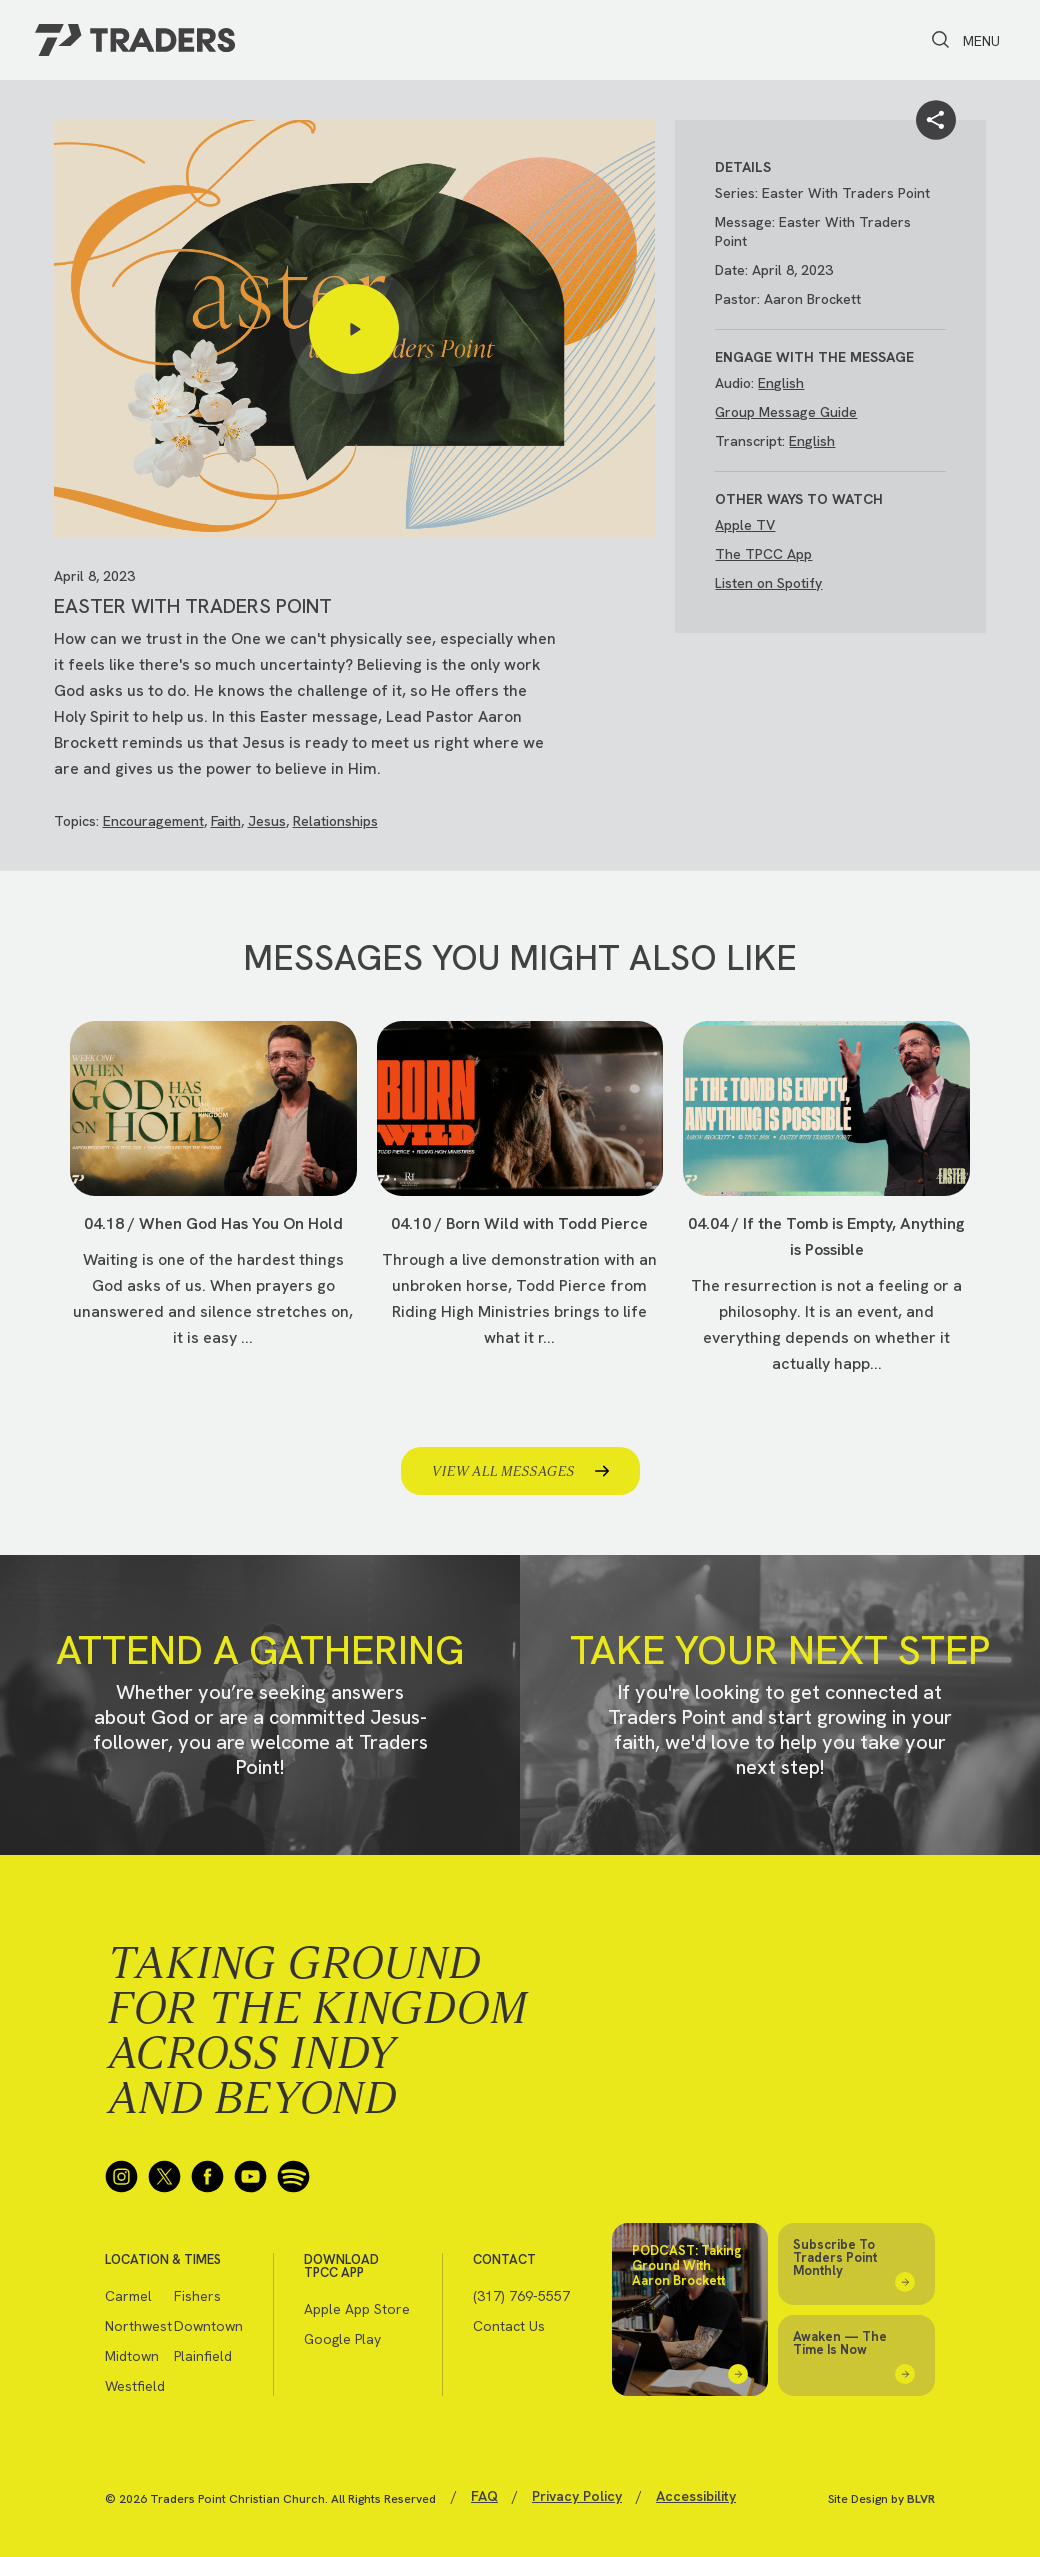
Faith (226, 821)
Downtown (208, 2326)
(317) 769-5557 (521, 2296)
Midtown (132, 2356)
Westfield (135, 2386)
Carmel (128, 2296)
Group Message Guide (786, 412)
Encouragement (153, 821)
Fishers (197, 2296)
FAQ (484, 2496)
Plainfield (203, 2356)
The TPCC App (763, 554)
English (781, 383)
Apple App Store (357, 2309)
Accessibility (696, 2496)
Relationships (335, 821)
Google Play (342, 2339)
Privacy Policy (577, 2496)
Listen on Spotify (768, 583)
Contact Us (509, 2326)
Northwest (138, 2326)
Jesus (267, 821)
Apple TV (745, 525)
